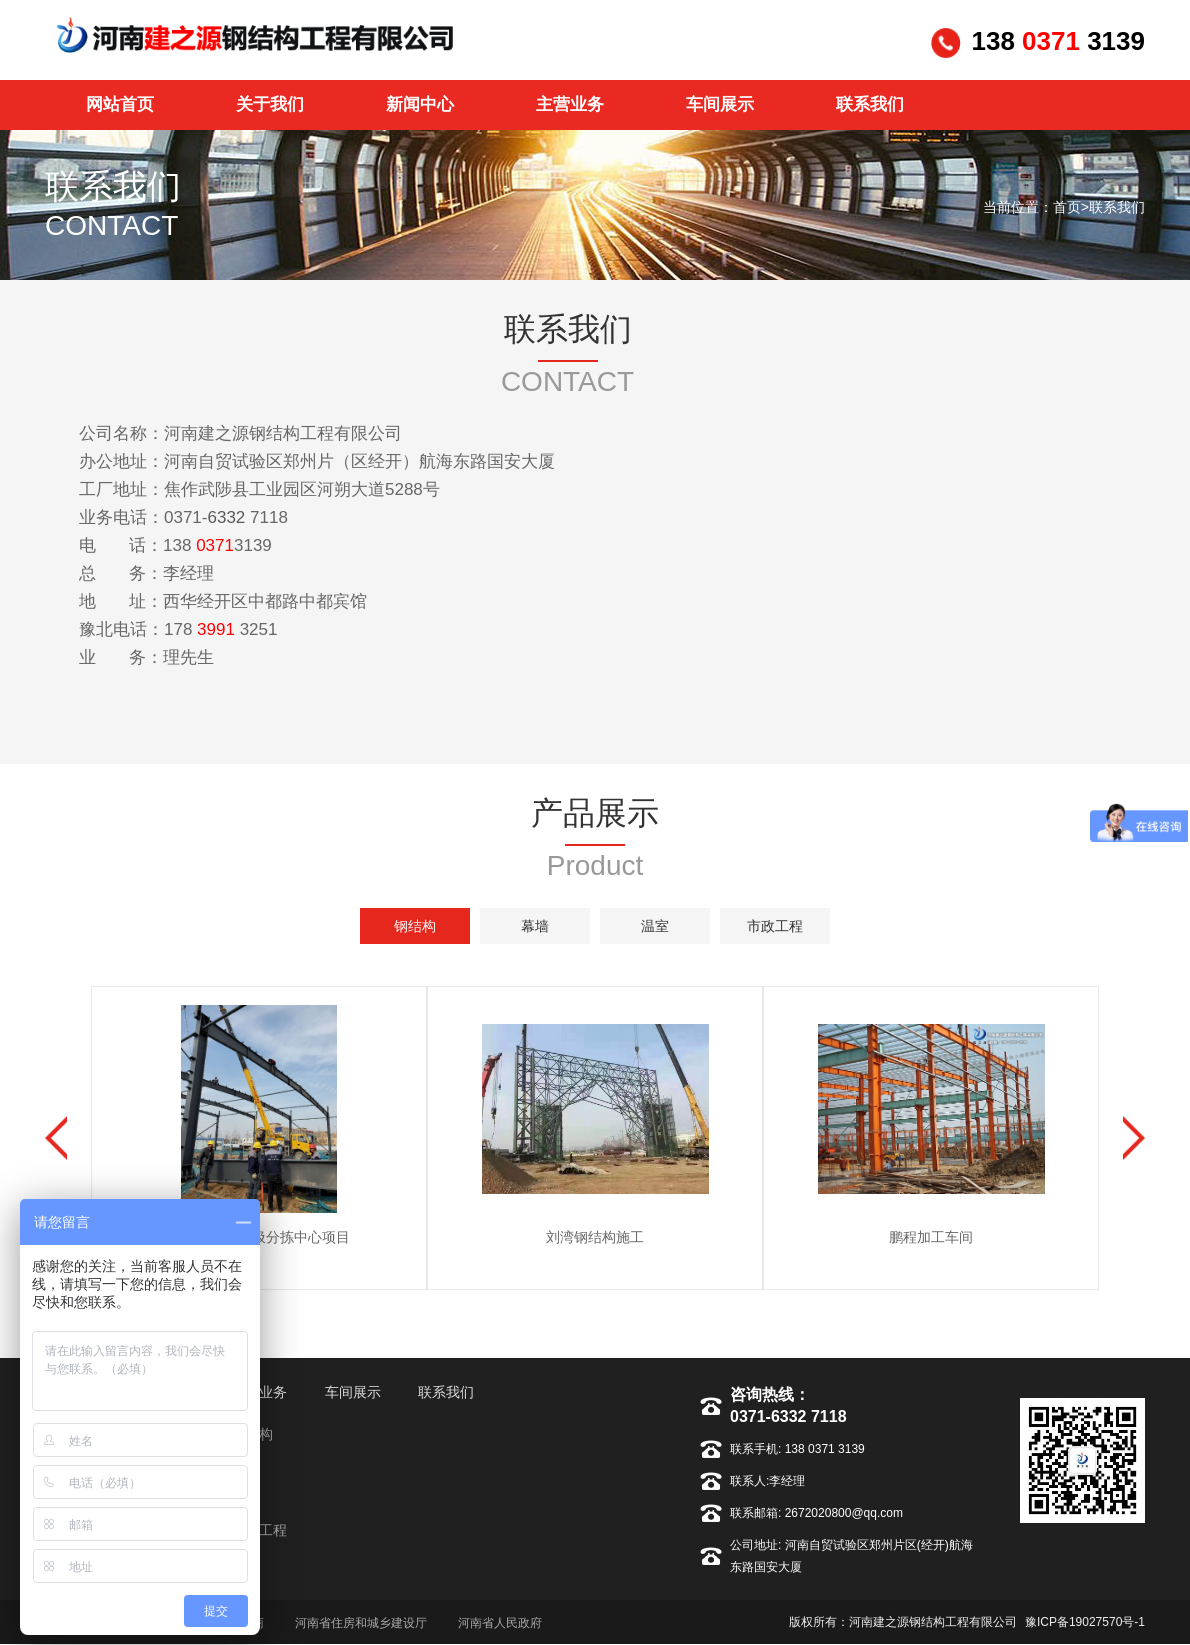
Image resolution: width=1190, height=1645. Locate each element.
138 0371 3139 (822, 1449)
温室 (655, 926)
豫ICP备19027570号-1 (1085, 1622)
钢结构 (415, 926)
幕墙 (535, 926)
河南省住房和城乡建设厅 (361, 1623)
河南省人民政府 (500, 1623)
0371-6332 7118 (788, 1416)
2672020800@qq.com (842, 1513)
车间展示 (353, 1392)
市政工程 (775, 926)
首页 (1067, 207)
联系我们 (1117, 207)
